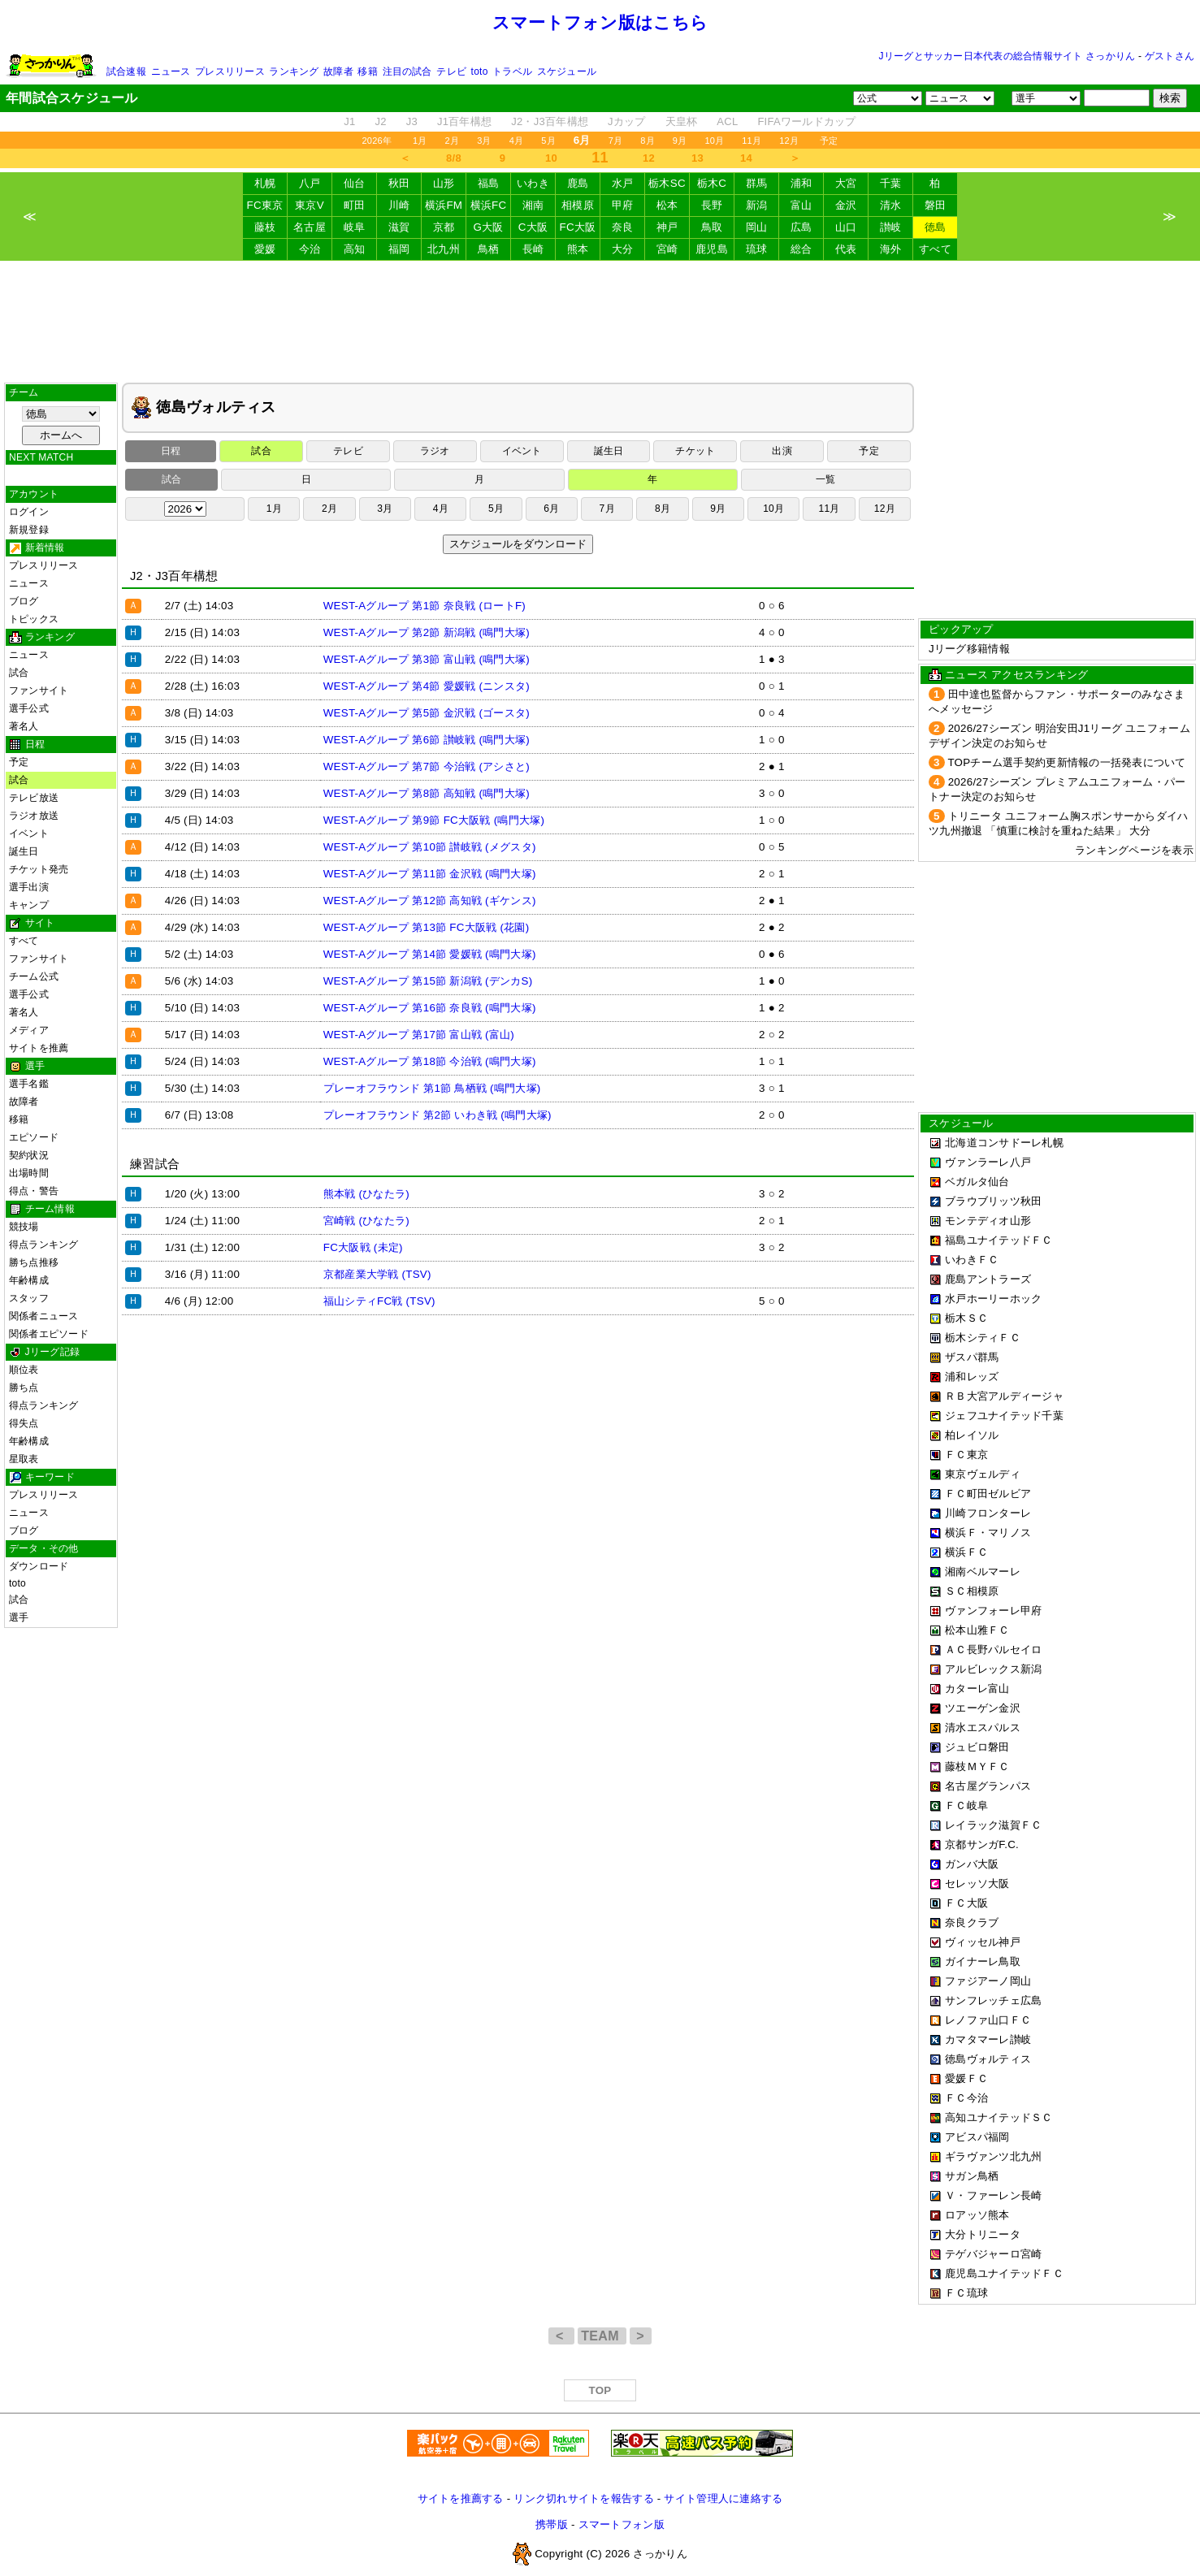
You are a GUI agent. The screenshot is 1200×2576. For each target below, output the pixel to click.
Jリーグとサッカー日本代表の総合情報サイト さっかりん (1007, 56)
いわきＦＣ (972, 1259)
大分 (623, 249)
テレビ (451, 71)
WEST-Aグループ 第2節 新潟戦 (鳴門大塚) (426, 632)
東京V (309, 205)
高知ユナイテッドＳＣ (999, 2117)
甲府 (623, 205)
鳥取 (712, 227)
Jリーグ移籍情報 (969, 649)
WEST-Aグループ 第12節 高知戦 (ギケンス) (429, 900)
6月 (551, 508)
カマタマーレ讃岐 (988, 2039)
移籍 (367, 71)
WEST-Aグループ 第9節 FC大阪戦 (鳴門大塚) (433, 820)
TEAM (601, 2336)
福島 (489, 183)
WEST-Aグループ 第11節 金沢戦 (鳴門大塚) (429, 874)
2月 (452, 140)
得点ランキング (44, 1244)
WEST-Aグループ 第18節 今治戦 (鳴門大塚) (429, 1061)
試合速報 (126, 71)
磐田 (936, 205)
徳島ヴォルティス (988, 2059)
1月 (420, 140)
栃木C (711, 183)
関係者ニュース (44, 1316)
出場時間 (29, 1173)
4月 (516, 140)
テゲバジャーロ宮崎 (993, 2254)
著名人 (24, 726)
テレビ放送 (33, 797)
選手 (18, 1617)
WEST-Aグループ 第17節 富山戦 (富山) (418, 1034)
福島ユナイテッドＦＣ (999, 1240)
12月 (789, 140)
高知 (355, 249)
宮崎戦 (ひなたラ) (366, 1220)
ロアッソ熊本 (977, 2215)
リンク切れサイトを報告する (583, 2498)
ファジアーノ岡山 (988, 1981)
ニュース (171, 71)
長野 (712, 205)
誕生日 (24, 851)
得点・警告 (33, 1191)
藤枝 (265, 227)
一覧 (825, 479)
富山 (801, 205)
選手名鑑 (29, 1083)
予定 (829, 140)
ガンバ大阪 (972, 1864)
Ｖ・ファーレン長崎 (993, 2195)
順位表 (24, 1369)
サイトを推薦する (461, 2498)
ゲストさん (1169, 56)
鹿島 (578, 183)
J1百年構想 (464, 121)
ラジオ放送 (33, 815)
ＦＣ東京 (966, 1454)
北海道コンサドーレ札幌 (1004, 1142)
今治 (310, 249)
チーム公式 (33, 976)
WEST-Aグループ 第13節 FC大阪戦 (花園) (426, 927)
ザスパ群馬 (972, 1357)
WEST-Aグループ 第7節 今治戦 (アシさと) (426, 766)
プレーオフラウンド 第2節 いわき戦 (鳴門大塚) (437, 1115)
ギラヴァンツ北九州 (993, 2156)
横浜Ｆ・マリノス (988, 1532)
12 (649, 158)
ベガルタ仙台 (977, 1181)
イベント (29, 833)
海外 (891, 249)
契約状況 (29, 1155)
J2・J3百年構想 (549, 121)
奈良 (623, 227)
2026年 (377, 140)
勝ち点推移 (33, 1262)
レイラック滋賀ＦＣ (993, 1825)
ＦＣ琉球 (966, 2293)
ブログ (24, 601)
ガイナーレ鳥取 (982, 1961)
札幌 (265, 183)
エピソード (33, 1137)
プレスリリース (230, 71)
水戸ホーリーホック (993, 1298)
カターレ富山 (977, 1688)
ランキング (293, 71)
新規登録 (29, 529)
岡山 (757, 227)
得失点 (24, 1423)
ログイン (29, 511)
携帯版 (551, 2524)
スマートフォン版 (621, 2524)
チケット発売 (38, 869)
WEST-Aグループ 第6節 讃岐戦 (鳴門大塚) (426, 740)
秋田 (399, 183)
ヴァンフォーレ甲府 (993, 1610)
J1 (349, 121)
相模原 (577, 205)
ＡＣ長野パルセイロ (993, 1649)
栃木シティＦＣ (982, 1337)
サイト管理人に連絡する (723, 2498)
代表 (846, 249)
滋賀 (399, 227)
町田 (355, 205)
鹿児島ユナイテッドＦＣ (1004, 2273)
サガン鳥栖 (972, 2176)
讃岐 (891, 227)
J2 (381, 121)
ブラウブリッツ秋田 (993, 1201)
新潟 (757, 205)
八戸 (310, 183)
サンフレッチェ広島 (993, 2000)
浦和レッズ (972, 1376)
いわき (533, 183)
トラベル (512, 71)
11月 (751, 140)
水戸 (623, 183)
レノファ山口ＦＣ (988, 2020)
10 (551, 158)
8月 (647, 140)
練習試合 (155, 1164)
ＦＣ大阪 (966, 1903)
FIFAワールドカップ (806, 121)
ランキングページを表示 (1134, 850)
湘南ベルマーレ (982, 1571)
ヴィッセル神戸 (982, 1942)
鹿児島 (711, 249)
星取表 (24, 1459)
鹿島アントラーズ (988, 1279)
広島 (801, 227)
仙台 (355, 183)
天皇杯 (681, 121)
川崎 (399, 205)
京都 (444, 227)
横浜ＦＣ (966, 1552)
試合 (18, 672)
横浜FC (488, 205)
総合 (801, 249)
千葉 (891, 183)
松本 (667, 205)
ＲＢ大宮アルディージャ (1004, 1396)
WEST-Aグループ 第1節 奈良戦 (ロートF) (424, 606)
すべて (935, 249)
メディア (29, 1030)
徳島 (936, 227)
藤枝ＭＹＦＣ (977, 1766)
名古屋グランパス (988, 1786)
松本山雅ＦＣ (977, 1630)
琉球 (757, 249)
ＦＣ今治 (966, 2098)
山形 (444, 183)
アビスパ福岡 (977, 2137)
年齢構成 (29, 1280)
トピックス (33, 619)
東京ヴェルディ (982, 1474)
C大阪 (533, 227)
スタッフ (29, 1298)
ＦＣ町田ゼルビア (988, 1493)
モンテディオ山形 (988, 1220)
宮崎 (667, 249)
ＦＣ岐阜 (966, 1805)
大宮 (846, 183)
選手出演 (29, 887)
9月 (680, 140)
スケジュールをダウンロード (518, 544)
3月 (484, 140)
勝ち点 (24, 1387)
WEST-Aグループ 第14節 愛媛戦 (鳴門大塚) (429, 954)
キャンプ (29, 905)
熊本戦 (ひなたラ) (366, 1194)
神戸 (667, 227)
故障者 (338, 71)
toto (479, 71)
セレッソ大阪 (977, 1883)
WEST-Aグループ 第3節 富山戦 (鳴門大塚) (426, 659)
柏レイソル (972, 1435)
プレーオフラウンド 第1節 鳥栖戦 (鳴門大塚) (432, 1088)
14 (746, 158)
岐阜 (355, 227)
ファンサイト (38, 690)
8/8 (453, 158)
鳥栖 (489, 249)
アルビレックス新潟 (993, 1669)
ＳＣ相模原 (972, 1591)
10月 (714, 140)
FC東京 (265, 205)
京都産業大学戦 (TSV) (377, 1274)
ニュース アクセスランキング (1016, 675)
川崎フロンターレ (988, 1513)
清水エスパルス (982, 1727)
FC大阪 (578, 227)
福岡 (399, 249)
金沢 (846, 205)
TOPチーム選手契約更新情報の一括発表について (1066, 762)
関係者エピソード (49, 1334)
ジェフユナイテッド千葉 (1004, 1415)
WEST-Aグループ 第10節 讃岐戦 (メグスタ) (429, 847)
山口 (846, 227)
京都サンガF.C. (982, 1844)
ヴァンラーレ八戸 (988, 1162)
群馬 (757, 183)
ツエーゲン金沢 (982, 1708)
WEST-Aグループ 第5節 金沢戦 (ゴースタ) (426, 713)
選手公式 (29, 708)
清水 (891, 205)
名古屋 (309, 227)
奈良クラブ (972, 1922)
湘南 (533, 205)
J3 (412, 121)
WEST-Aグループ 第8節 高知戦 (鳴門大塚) (426, 793)
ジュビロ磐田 (977, 1747)
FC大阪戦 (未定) (363, 1247)
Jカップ (627, 121)
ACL (727, 121)
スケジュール (566, 71)
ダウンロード (38, 1566)
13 (697, 158)
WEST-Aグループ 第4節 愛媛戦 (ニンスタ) (426, 686)
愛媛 (265, 249)
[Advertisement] (600, 321)
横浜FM (443, 205)
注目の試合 (407, 71)
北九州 (443, 249)
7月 (616, 140)
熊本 (578, 249)
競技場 (24, 1226)
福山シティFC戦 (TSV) (379, 1301)
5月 (548, 140)
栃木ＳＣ (966, 1318)
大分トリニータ (982, 2234)
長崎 (533, 249)
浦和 (801, 183)
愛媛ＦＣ (966, 2078)
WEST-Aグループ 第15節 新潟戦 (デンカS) (428, 981)
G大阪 (488, 227)
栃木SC (667, 183)
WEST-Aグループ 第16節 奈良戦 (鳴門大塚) (429, 1008)
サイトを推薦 (38, 1048)
